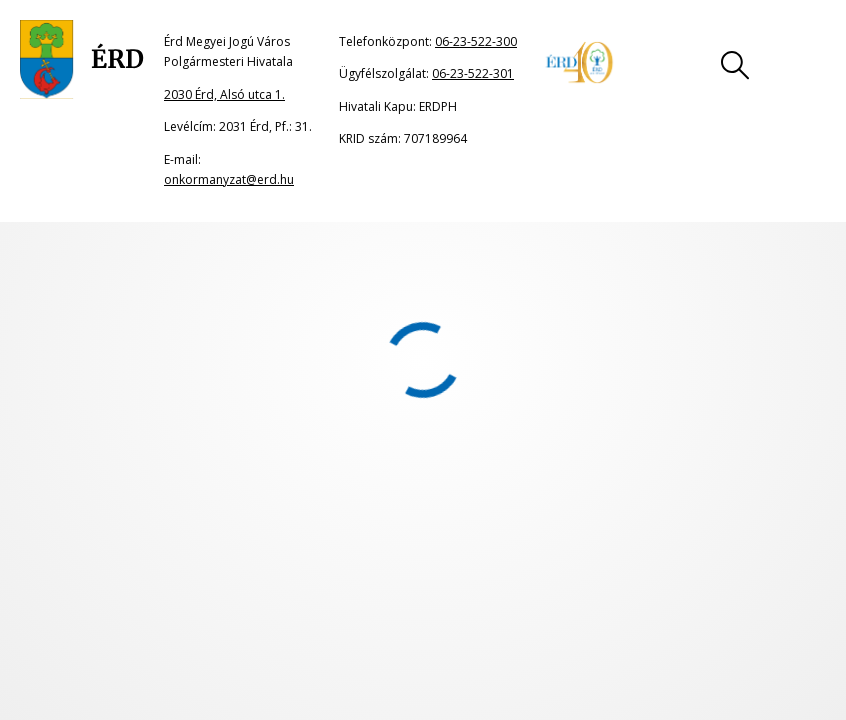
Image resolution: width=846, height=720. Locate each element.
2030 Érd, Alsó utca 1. (224, 94)
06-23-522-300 (476, 41)
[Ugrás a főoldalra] (82, 60)
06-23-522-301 (473, 73)
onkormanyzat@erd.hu (229, 179)
